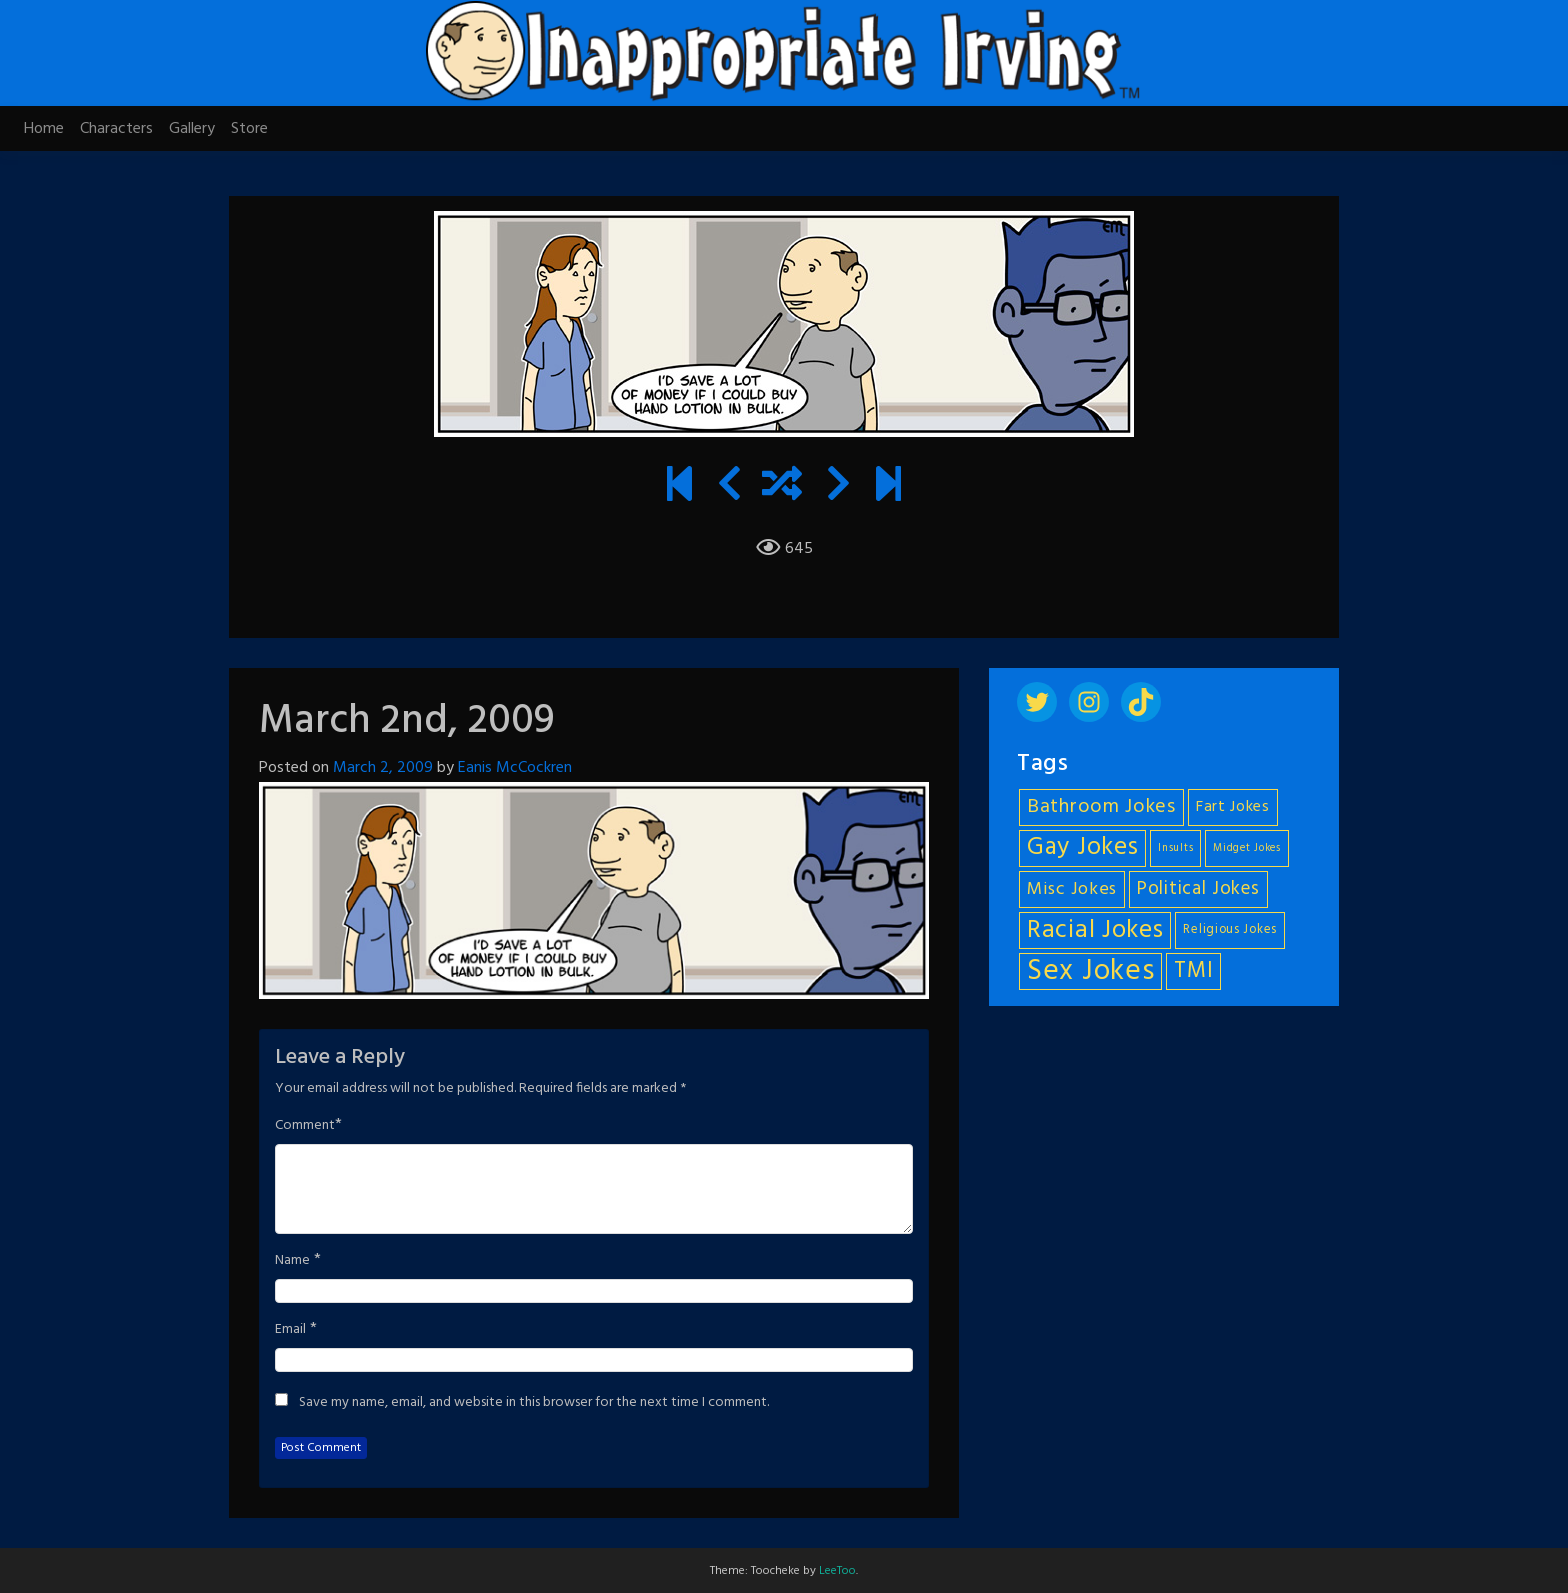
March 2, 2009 (383, 768)
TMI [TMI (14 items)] (1193, 971)
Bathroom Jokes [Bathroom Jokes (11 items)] (1101, 807)
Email (290, 1330)
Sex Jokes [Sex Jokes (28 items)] (1090, 971)
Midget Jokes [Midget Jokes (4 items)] (1246, 848)
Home (44, 129)
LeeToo (837, 1571)
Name (292, 1261)
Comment (305, 1126)
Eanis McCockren (515, 768)
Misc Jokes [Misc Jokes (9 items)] (1072, 889)
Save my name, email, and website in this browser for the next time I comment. (534, 1403)
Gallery (192, 129)
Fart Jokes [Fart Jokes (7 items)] (1233, 807)
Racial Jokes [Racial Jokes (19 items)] (1095, 930)
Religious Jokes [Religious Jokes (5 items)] (1230, 930)
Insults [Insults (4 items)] (1175, 848)
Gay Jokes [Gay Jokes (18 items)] (1082, 848)
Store (249, 129)
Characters (116, 129)
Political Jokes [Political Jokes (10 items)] (1198, 889)
